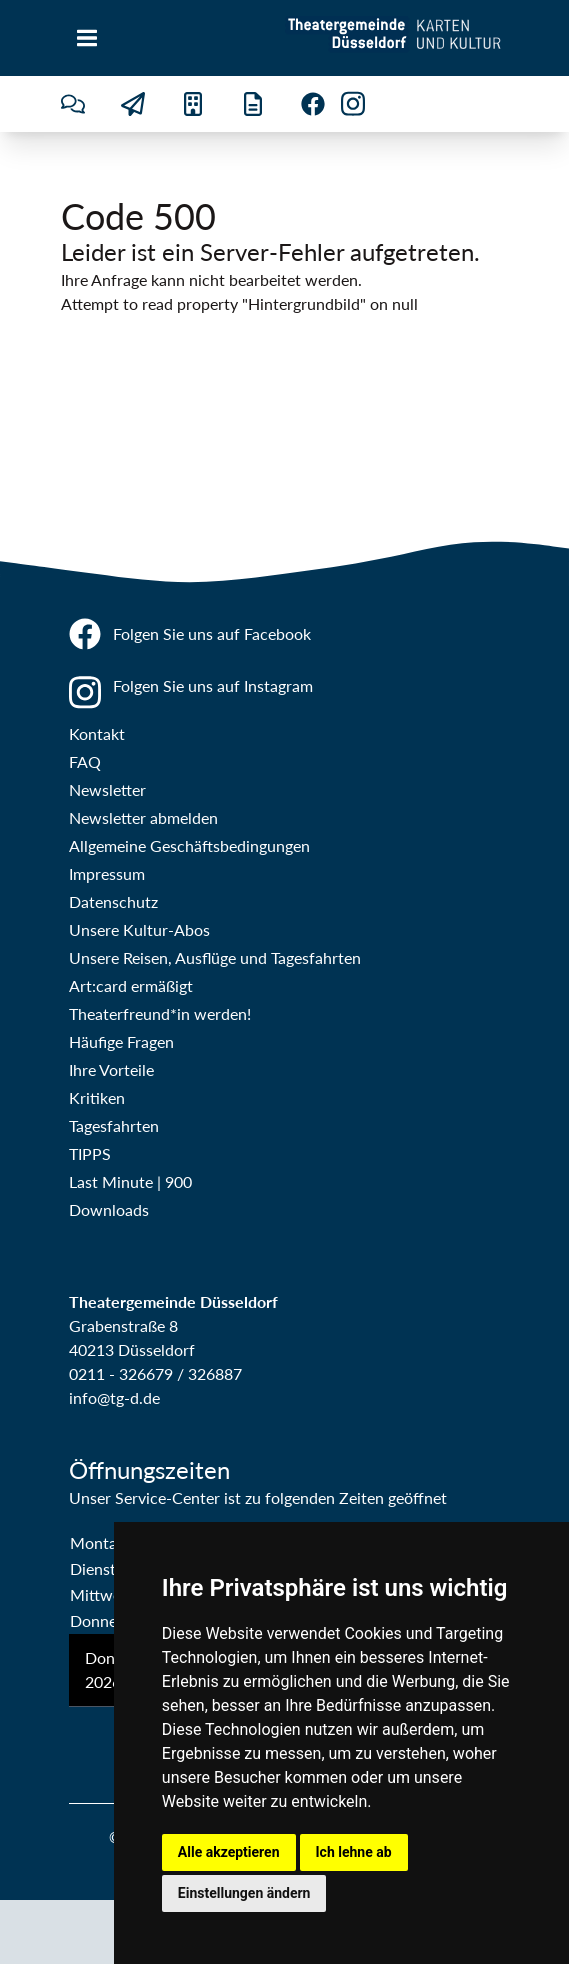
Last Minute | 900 (130, 1181)
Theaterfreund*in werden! (160, 1013)
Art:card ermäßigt (131, 985)
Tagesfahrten (114, 1125)
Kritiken (97, 1097)
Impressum (107, 873)
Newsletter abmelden (143, 817)
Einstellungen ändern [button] (244, 1893)
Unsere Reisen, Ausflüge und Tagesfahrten (215, 957)
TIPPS (90, 1153)
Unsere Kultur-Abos (139, 929)
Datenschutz (113, 901)
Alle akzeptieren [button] (229, 1852)
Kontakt (97, 733)
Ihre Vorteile (111, 1069)
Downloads (109, 1209)
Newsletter (107, 789)
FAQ (85, 761)
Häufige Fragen (121, 1041)
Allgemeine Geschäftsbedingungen (189, 845)
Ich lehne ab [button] (354, 1852)
